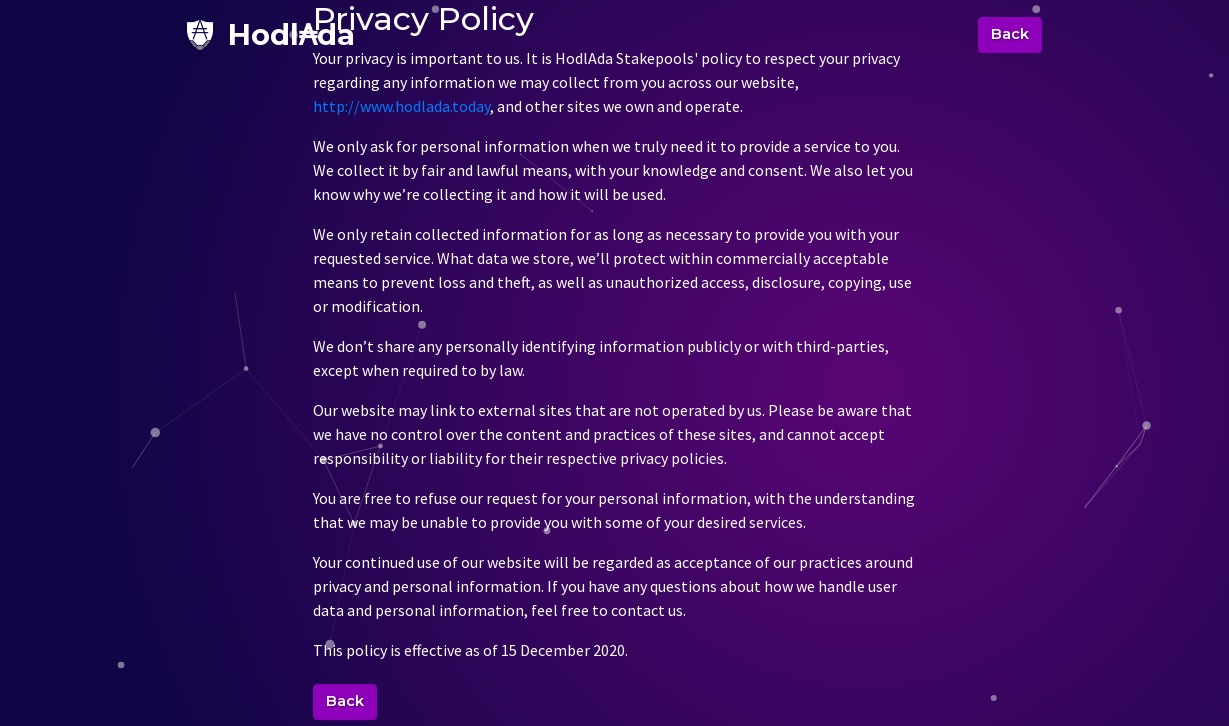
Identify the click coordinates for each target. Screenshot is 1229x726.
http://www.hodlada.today (401, 107)
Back (1010, 34)
